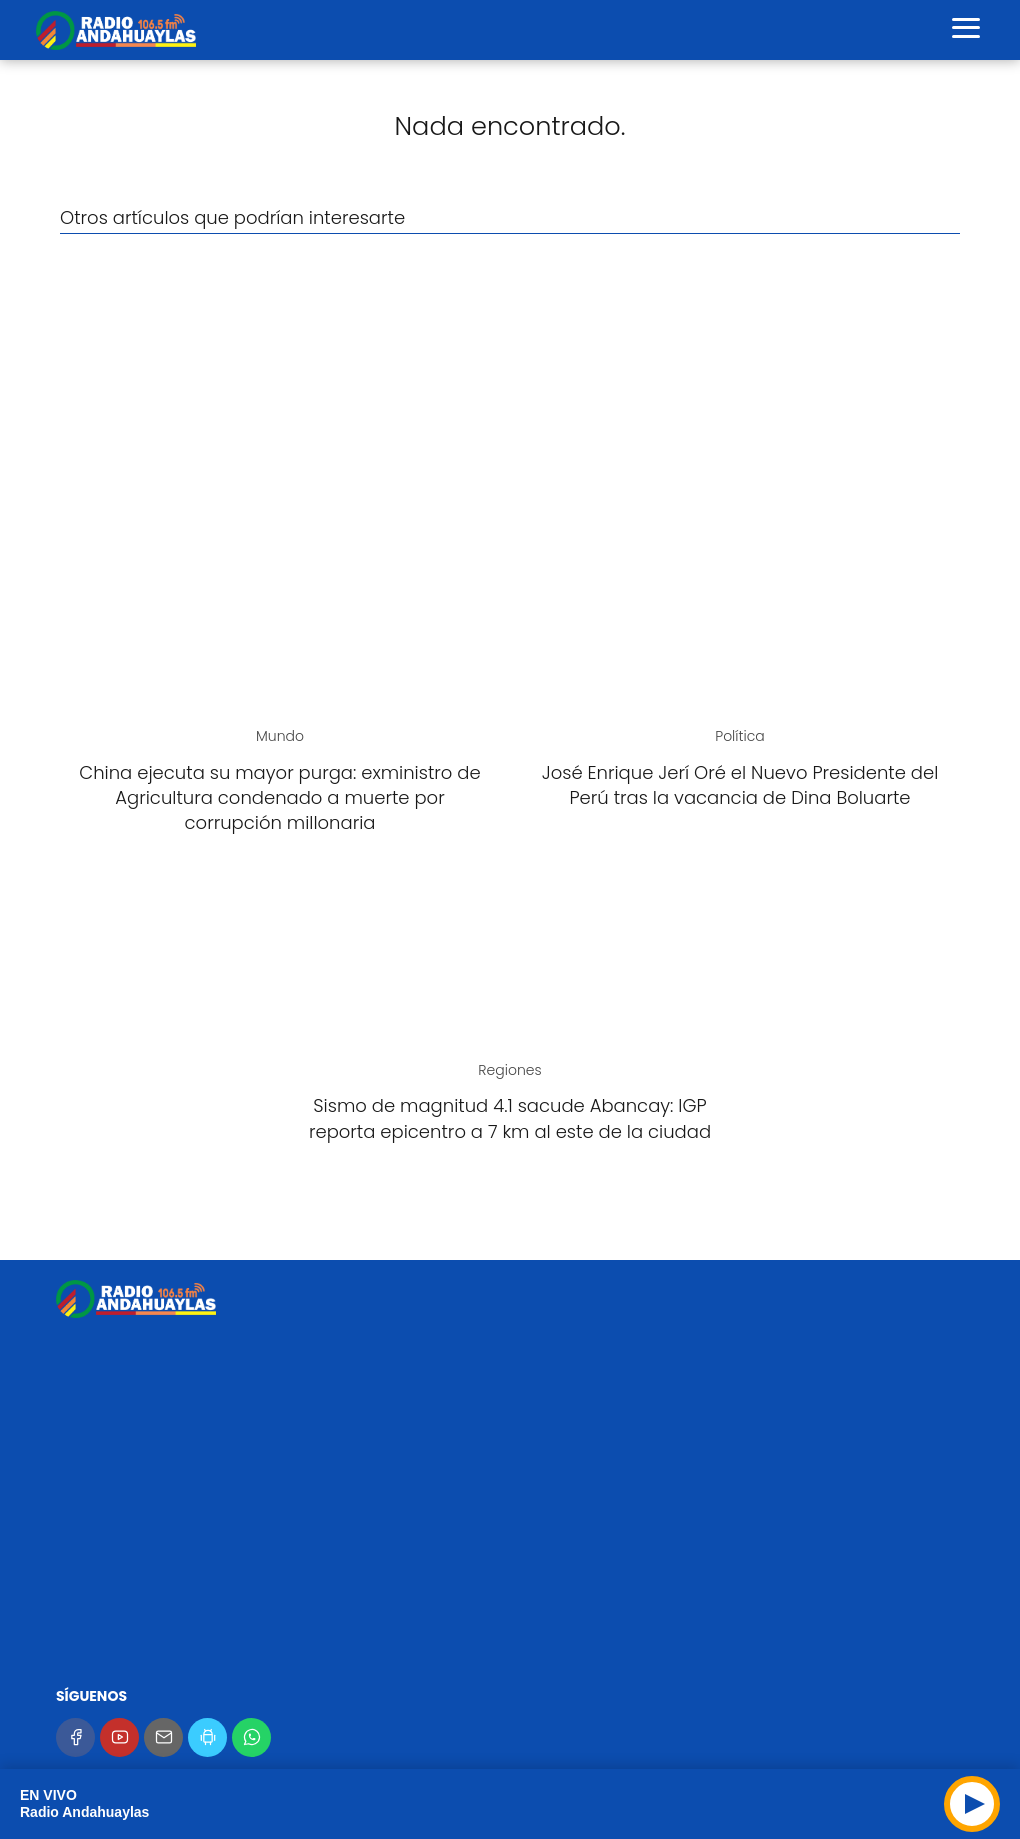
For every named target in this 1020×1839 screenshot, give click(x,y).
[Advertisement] (510, 394)
